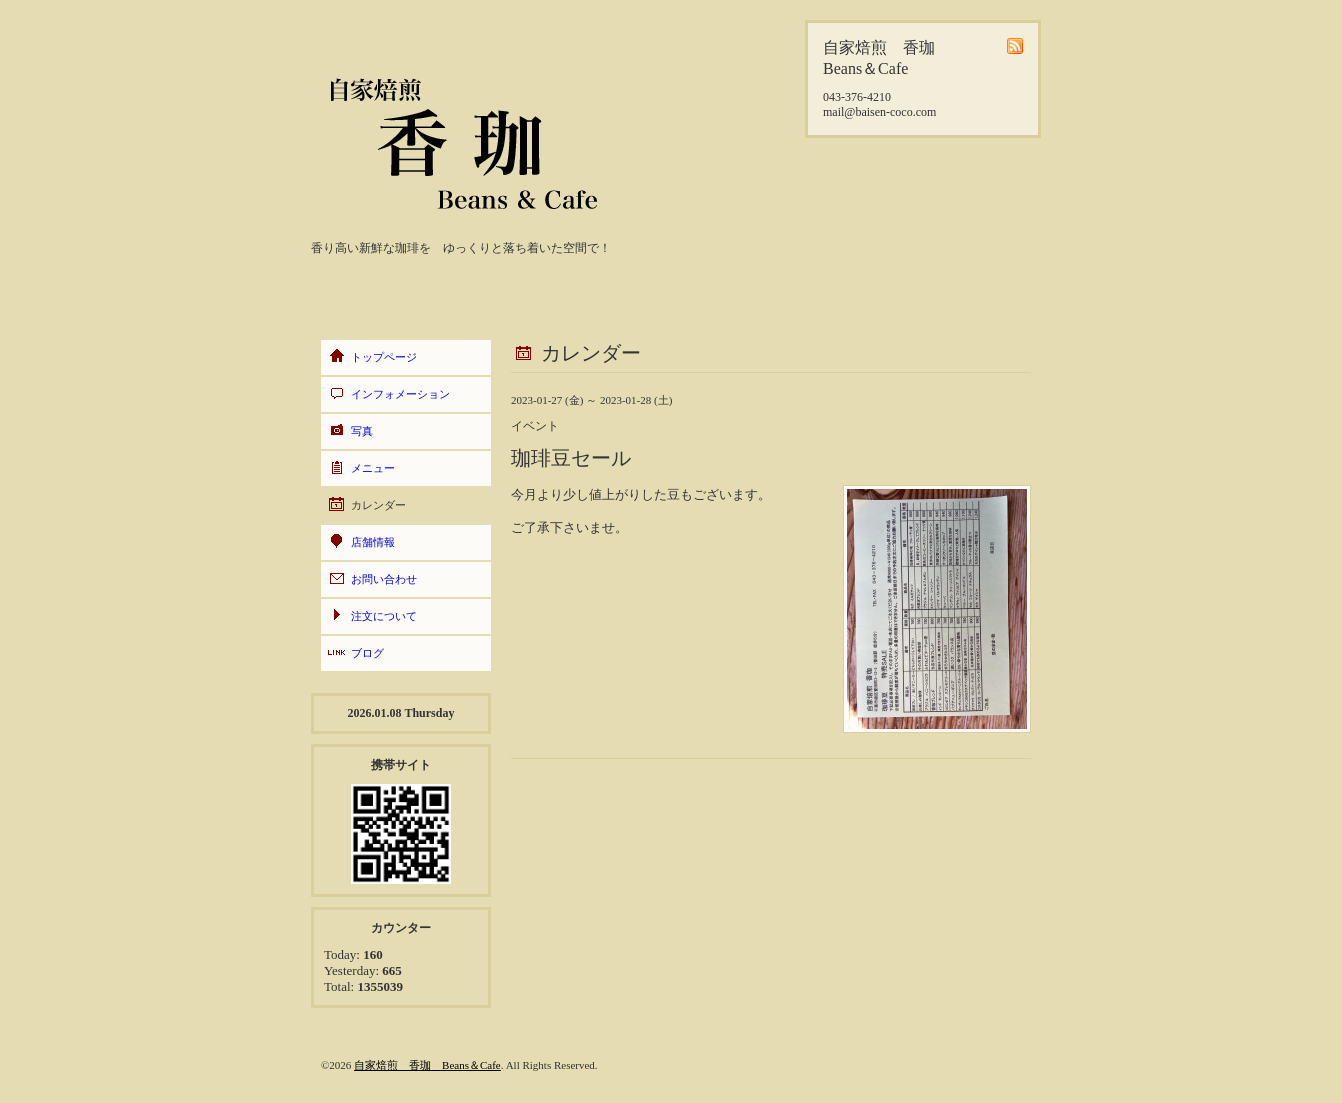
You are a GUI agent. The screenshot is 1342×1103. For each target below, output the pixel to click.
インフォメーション (400, 394)
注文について (384, 616)
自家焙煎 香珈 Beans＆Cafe (427, 1065)
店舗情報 (373, 542)
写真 (362, 431)
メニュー (373, 468)
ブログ (367, 653)
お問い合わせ (384, 579)
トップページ (384, 357)
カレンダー (378, 505)
